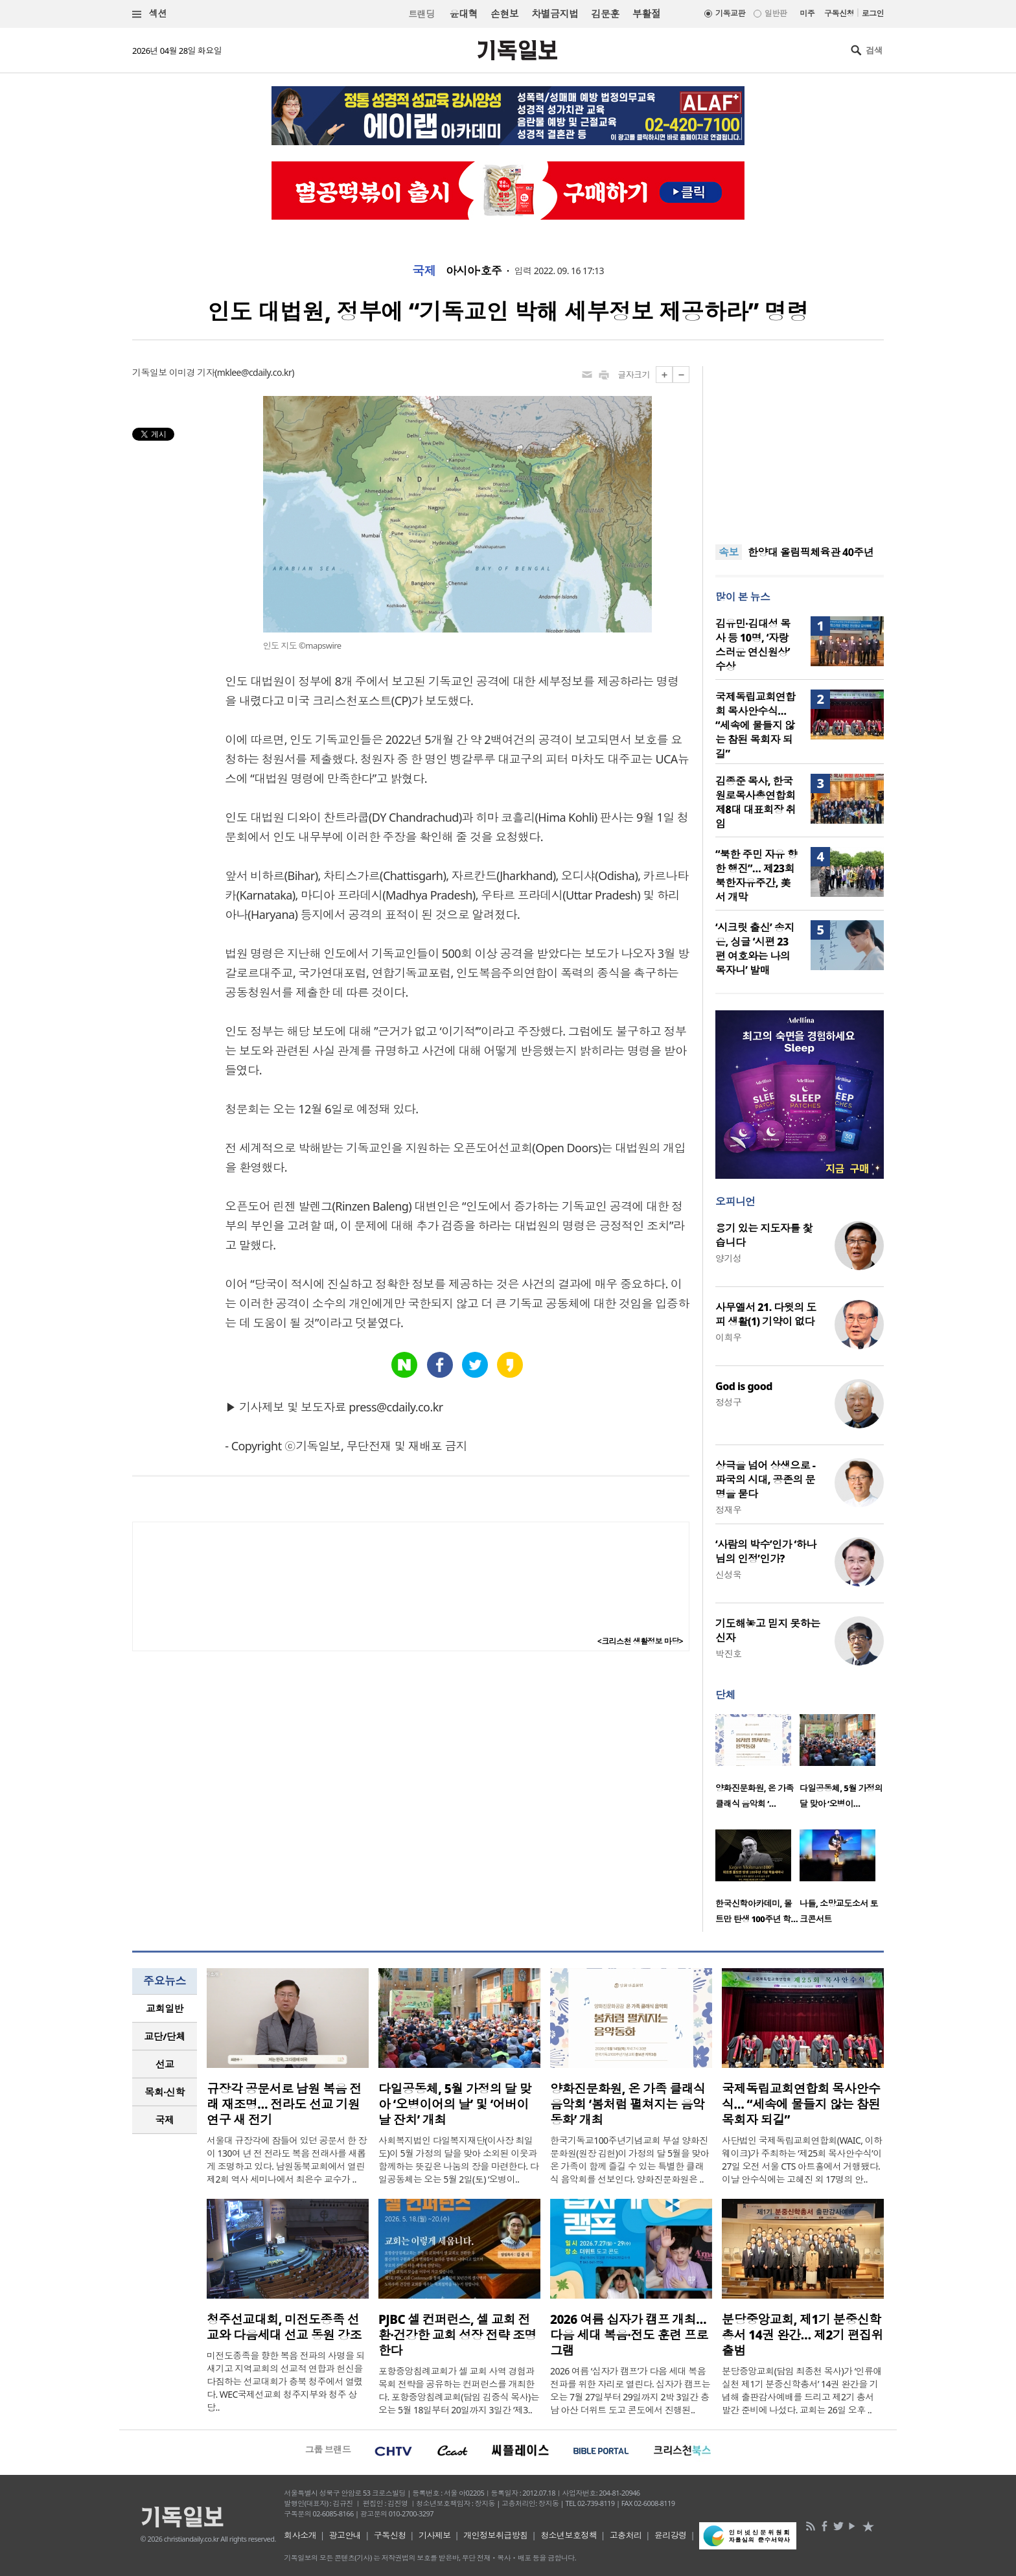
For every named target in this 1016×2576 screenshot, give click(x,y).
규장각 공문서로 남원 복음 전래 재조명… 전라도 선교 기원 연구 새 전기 (284, 2104)
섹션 (149, 14)
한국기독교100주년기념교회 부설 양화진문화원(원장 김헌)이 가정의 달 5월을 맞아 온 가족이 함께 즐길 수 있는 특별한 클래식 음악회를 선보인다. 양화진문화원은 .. (629, 2159)
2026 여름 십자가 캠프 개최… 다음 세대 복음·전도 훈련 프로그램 (629, 2335)
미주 (807, 13)
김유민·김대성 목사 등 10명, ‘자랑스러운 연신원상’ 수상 (753, 644)
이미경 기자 (191, 372)
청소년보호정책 (568, 2535)
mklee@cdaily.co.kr (254, 372)
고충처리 (626, 2535)
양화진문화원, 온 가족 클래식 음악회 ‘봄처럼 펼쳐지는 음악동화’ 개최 (627, 2104)
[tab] (164, 2009)
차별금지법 (554, 13)
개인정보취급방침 (495, 2535)
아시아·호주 (474, 270)
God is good (743, 1386)
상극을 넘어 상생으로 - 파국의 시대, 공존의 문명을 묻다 (765, 1479)
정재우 (728, 1509)
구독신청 (839, 13)
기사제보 (435, 2535)
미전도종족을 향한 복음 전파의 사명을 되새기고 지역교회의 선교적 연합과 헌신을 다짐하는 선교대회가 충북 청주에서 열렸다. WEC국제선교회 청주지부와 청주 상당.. (286, 2381)
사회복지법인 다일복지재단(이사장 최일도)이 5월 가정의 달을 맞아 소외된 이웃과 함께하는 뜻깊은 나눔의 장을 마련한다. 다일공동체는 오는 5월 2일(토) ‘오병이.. (458, 2159)
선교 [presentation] (165, 2064)
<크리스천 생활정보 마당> (640, 1641)
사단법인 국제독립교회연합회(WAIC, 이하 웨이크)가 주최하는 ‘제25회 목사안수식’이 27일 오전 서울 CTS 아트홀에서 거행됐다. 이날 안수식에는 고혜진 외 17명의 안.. (802, 2159)
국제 (424, 270)
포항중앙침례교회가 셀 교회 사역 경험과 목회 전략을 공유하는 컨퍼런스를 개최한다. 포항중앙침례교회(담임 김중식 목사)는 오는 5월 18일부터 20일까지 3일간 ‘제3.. (458, 2390)
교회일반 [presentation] (164, 2008)
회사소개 (300, 2535)
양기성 (728, 1258)
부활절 (646, 13)
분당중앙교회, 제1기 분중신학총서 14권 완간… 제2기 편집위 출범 (802, 2335)
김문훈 (605, 13)
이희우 (728, 1337)
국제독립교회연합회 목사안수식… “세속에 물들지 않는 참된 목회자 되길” (755, 725)
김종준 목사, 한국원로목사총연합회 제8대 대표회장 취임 (755, 802)
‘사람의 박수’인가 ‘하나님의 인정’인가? (765, 1551)
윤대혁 (464, 13)
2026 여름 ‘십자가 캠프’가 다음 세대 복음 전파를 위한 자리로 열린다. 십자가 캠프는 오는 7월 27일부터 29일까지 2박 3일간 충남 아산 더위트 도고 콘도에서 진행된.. (630, 2390)
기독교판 (730, 13)
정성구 (728, 1402)
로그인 (873, 13)
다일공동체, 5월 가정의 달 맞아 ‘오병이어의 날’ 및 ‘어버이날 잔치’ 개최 (454, 2104)
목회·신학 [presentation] (164, 2091)
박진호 (728, 1653)
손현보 (504, 13)
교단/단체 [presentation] (164, 2036)
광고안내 (345, 2535)
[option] (757, 1765)
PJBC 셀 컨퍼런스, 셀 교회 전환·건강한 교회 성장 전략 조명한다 (457, 2335)
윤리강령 (670, 2535)
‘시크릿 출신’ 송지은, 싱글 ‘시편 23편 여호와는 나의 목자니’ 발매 (754, 948)
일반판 (776, 13)
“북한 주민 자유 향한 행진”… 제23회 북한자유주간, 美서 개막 (756, 875)
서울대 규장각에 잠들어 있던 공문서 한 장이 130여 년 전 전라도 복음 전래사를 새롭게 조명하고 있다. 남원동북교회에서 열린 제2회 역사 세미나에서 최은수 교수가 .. (287, 2159)
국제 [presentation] (165, 2119)
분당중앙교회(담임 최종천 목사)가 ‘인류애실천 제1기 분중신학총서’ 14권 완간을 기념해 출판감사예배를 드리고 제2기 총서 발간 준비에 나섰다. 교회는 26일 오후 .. (802, 2390)
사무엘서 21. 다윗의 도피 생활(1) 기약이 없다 (765, 1314)
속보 (729, 552)
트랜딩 (421, 14)
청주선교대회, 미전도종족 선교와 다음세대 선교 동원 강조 (284, 2327)
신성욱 (728, 1574)
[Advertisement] (800, 447)
